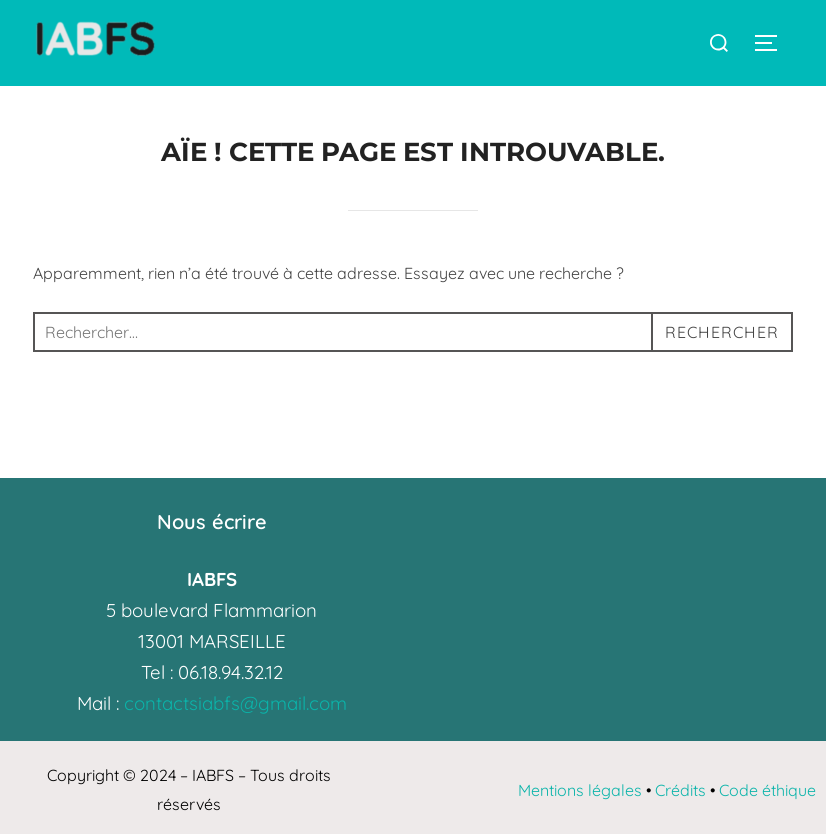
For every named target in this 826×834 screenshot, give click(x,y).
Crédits (680, 790)
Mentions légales (580, 790)
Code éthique (767, 790)
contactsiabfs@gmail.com (235, 703)
